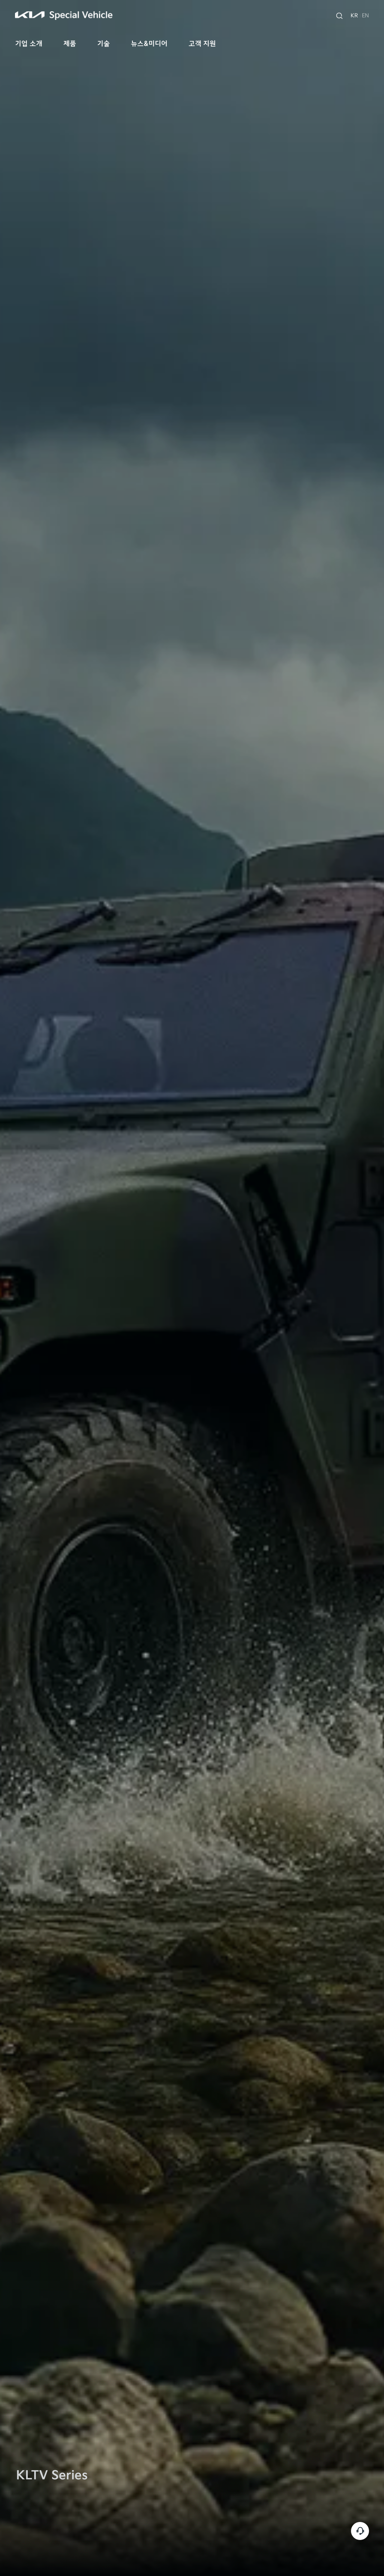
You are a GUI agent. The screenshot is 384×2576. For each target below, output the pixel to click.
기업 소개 (28, 44)
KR (354, 15)
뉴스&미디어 (149, 44)
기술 (103, 44)
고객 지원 (202, 44)
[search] (339, 16)
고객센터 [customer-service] (360, 2531)
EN (365, 15)
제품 (69, 44)
